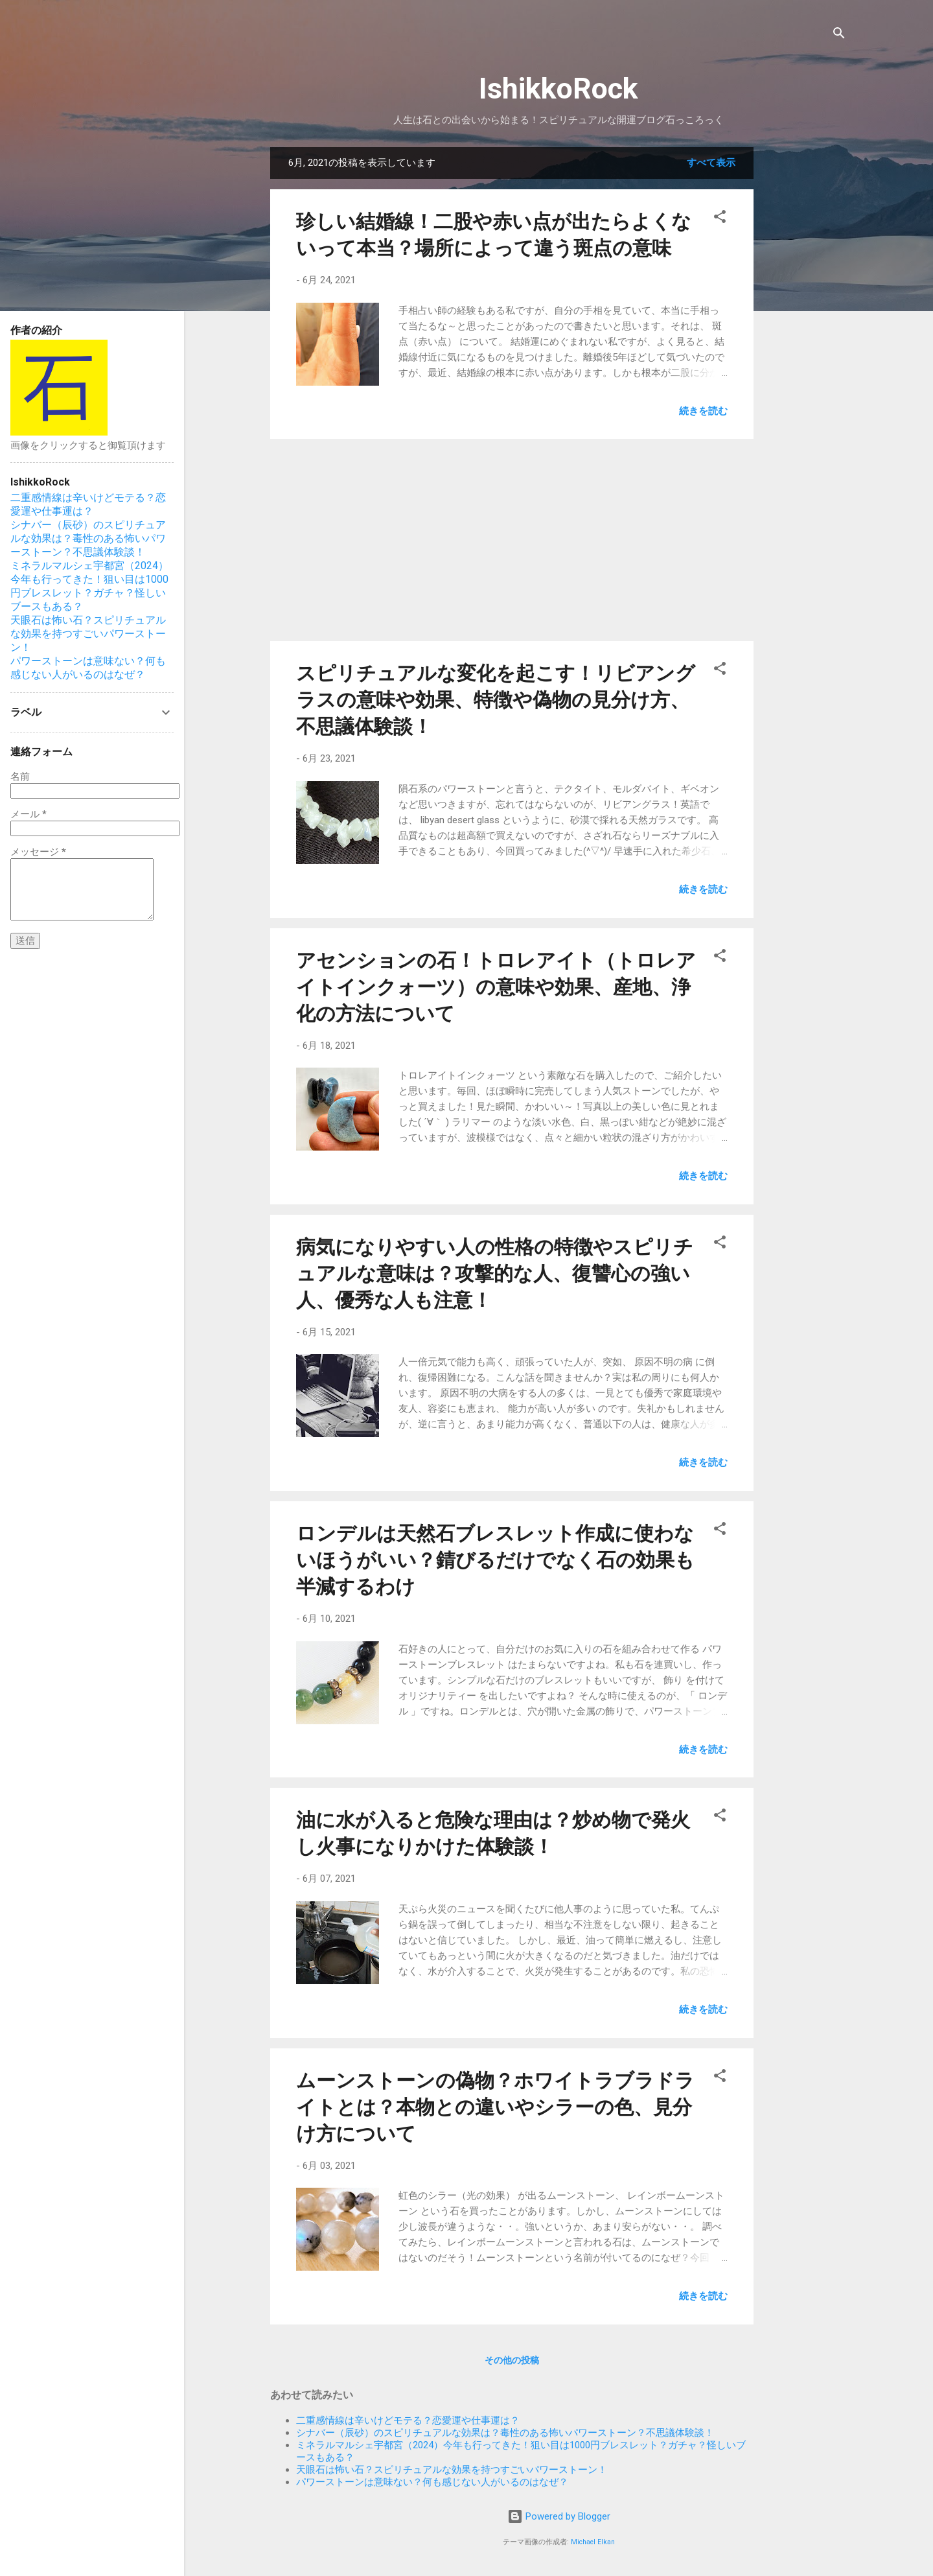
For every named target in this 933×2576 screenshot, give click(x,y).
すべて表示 (711, 163)
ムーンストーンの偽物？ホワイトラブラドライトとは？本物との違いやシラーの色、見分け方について (495, 2107)
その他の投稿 (512, 2360)
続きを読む (703, 411)
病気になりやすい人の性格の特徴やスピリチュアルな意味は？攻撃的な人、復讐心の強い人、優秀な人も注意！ (494, 1273)
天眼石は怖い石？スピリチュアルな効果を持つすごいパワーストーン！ (451, 2470)
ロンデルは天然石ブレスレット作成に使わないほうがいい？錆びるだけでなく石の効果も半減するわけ (495, 1560)
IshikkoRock (558, 88)
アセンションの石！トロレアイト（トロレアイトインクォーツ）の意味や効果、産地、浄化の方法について (496, 987)
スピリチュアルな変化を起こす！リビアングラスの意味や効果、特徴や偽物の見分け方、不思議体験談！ (495, 700)
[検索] (839, 35)
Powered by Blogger (558, 2516)
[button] (720, 219)
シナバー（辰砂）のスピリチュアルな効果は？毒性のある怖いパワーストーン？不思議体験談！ (505, 2433)
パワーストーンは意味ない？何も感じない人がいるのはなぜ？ (432, 2482)
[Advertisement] (805, 341)
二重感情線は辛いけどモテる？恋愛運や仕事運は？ (408, 2420)
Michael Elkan (593, 2542)
